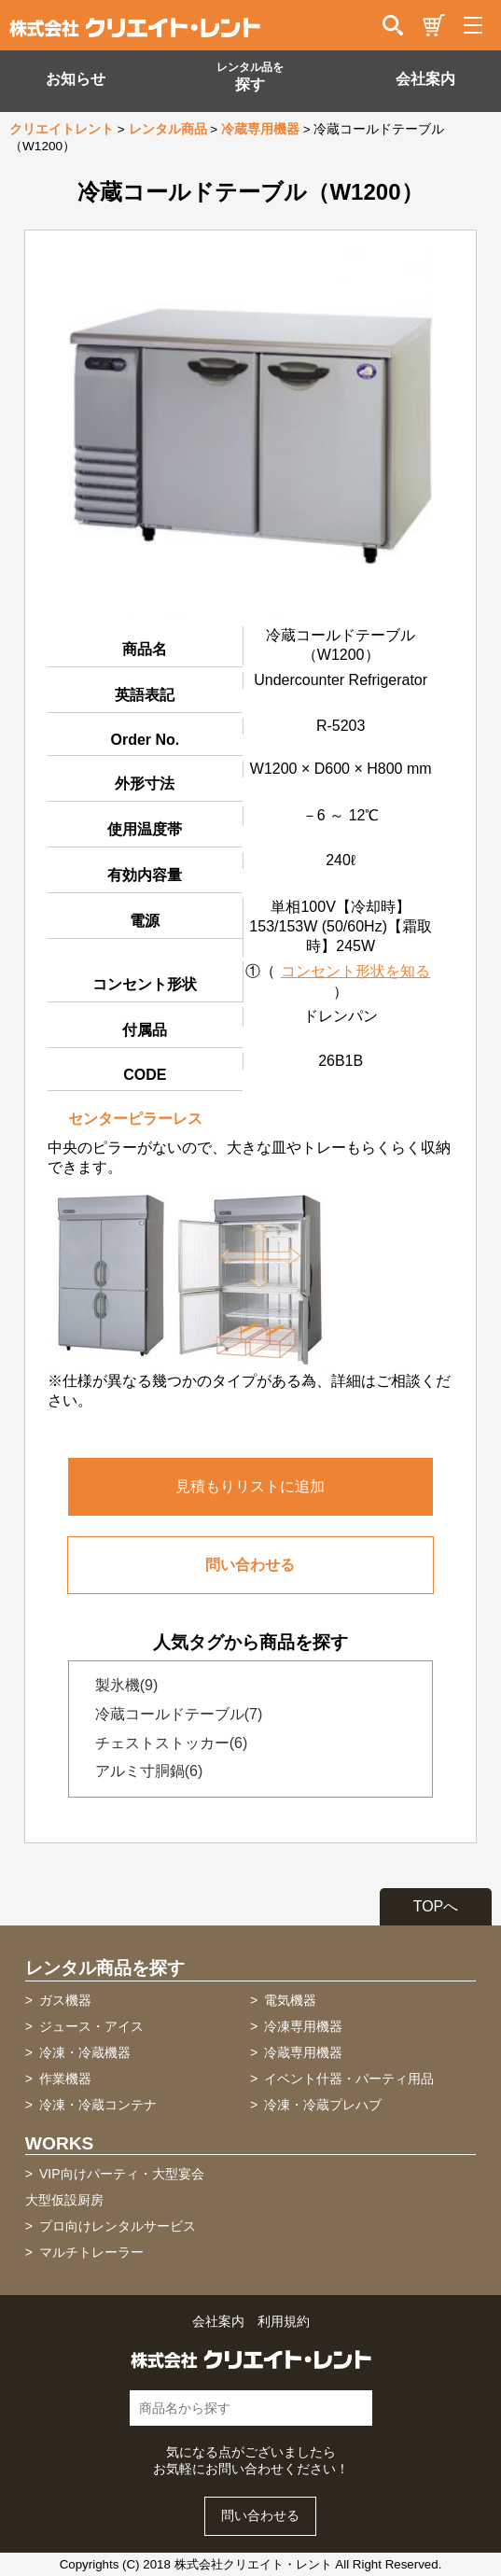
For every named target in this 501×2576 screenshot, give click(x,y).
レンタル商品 (168, 129)
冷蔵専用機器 (260, 129)
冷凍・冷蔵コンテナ (98, 2104)
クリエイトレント (61, 129)
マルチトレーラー (91, 2252)
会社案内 (425, 79)
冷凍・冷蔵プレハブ (323, 2104)
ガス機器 (65, 2000)
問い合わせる (250, 1565)
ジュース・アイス (91, 2026)
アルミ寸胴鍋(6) (143, 1771)
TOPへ (436, 1906)
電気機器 (290, 2000)
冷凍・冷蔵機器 (85, 2052)
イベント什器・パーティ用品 (349, 2078)
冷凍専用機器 (303, 2026)
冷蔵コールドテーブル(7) (173, 1714)
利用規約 (283, 2322)
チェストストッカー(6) (166, 1743)
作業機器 (65, 2078)
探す (250, 76)
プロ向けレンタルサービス (117, 2226)
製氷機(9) (121, 1685)
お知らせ (75, 79)
